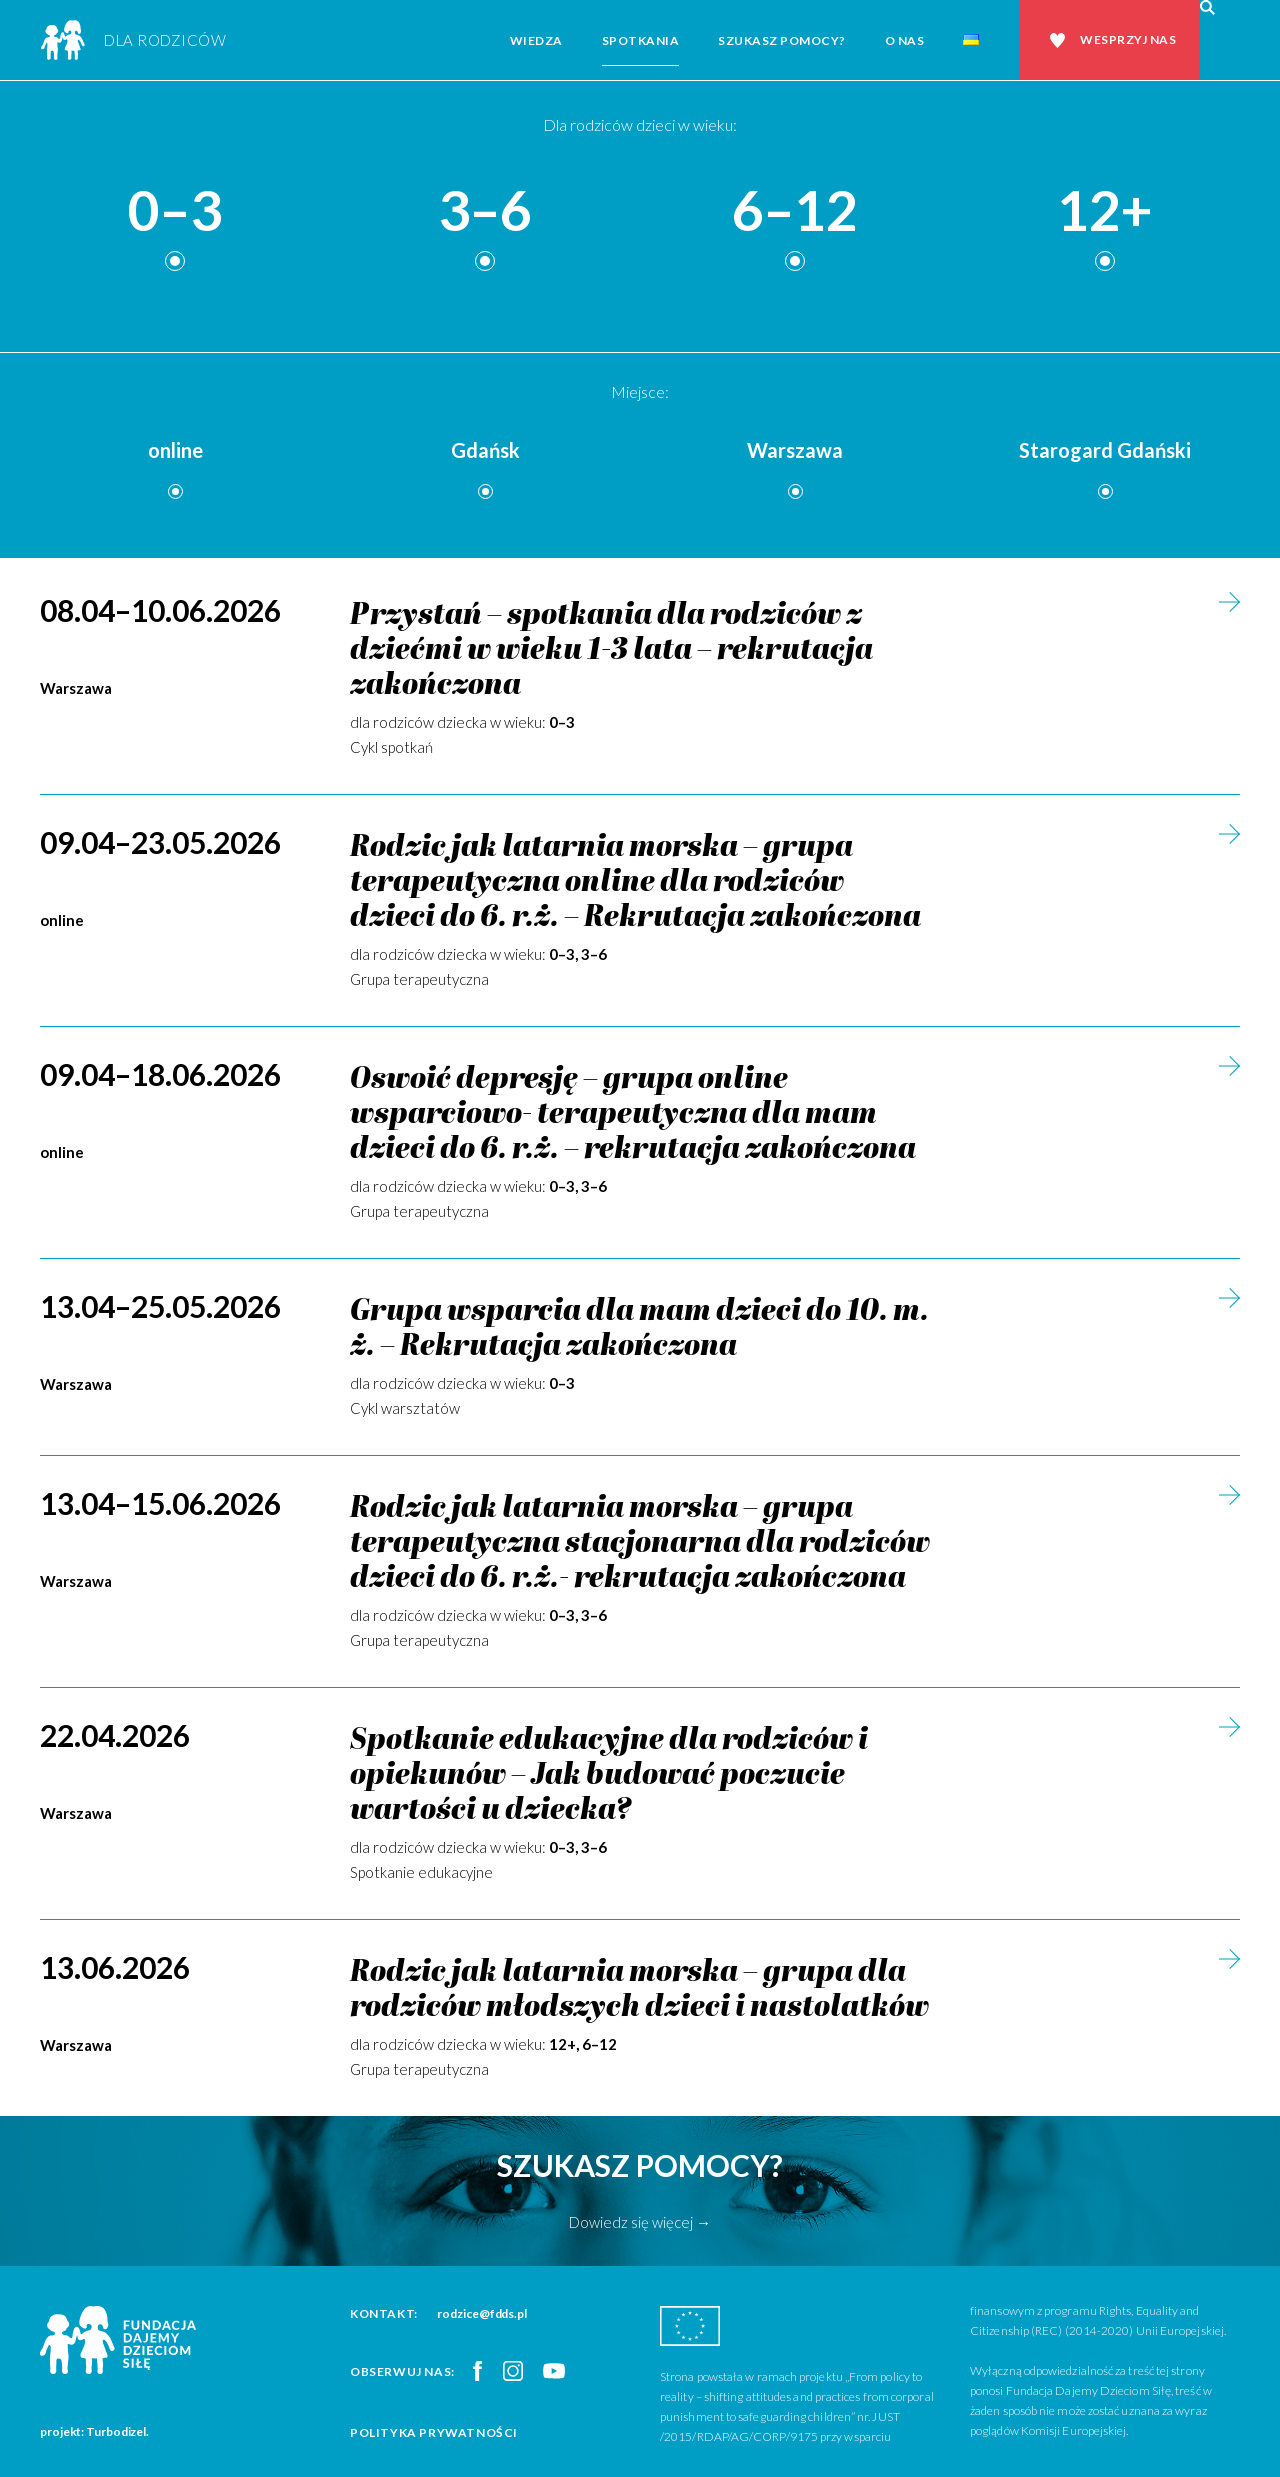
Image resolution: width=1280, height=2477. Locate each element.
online (175, 450)
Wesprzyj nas (1128, 39)
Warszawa (795, 450)
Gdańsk (485, 450)
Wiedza (536, 40)
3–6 (485, 211)
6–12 (795, 211)
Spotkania (641, 40)
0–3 (175, 211)
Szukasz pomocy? (782, 40)
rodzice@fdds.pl (482, 2313)
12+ (1105, 211)
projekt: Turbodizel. (94, 2431)
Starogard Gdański (1105, 450)
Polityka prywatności (434, 2432)
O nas (905, 40)
